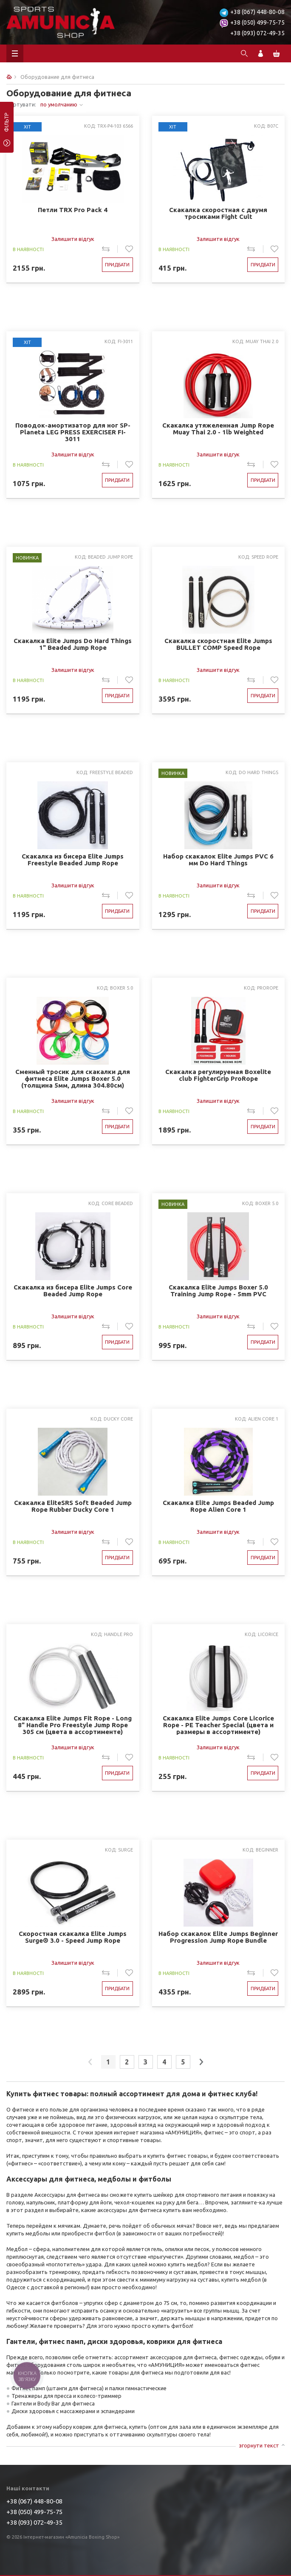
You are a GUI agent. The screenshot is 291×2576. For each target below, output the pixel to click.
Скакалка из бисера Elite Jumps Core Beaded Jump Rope (73, 1291)
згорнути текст (259, 2445)
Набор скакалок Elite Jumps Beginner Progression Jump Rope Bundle (218, 1937)
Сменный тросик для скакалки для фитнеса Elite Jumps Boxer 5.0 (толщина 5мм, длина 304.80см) (72, 1078)
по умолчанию (58, 104)
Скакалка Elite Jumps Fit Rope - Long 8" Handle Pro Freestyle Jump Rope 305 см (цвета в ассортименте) (73, 1725)
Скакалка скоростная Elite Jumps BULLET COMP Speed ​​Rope (218, 644)
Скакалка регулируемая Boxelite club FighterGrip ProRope (218, 1075)
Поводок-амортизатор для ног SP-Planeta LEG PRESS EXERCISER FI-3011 (72, 432)
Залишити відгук (72, 239)
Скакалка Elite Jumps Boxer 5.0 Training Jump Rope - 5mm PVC (218, 1291)
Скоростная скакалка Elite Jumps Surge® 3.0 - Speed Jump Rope (73, 1937)
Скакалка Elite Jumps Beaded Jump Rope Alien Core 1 (218, 1506)
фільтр (6, 125)
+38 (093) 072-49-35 (257, 33)
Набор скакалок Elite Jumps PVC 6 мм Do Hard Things (218, 860)
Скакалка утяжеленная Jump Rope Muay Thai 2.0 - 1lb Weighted (218, 429)
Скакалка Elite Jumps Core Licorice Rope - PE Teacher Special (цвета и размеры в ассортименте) (218, 1725)
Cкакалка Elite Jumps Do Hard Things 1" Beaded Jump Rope (73, 644)
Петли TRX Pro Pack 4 (72, 210)
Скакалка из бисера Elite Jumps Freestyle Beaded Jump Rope (73, 860)
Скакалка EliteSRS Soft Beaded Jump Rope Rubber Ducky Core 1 (73, 1506)
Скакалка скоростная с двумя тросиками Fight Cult (218, 213)
